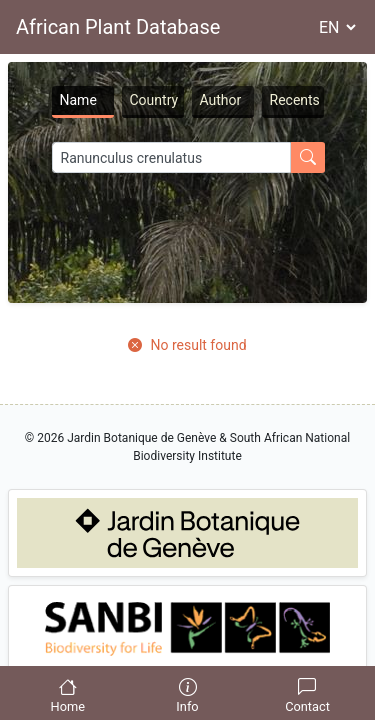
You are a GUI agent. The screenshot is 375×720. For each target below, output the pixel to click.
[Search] (171, 157)
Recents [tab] (295, 100)
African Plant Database (118, 27)
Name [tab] (78, 100)
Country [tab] (154, 100)
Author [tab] (221, 100)
